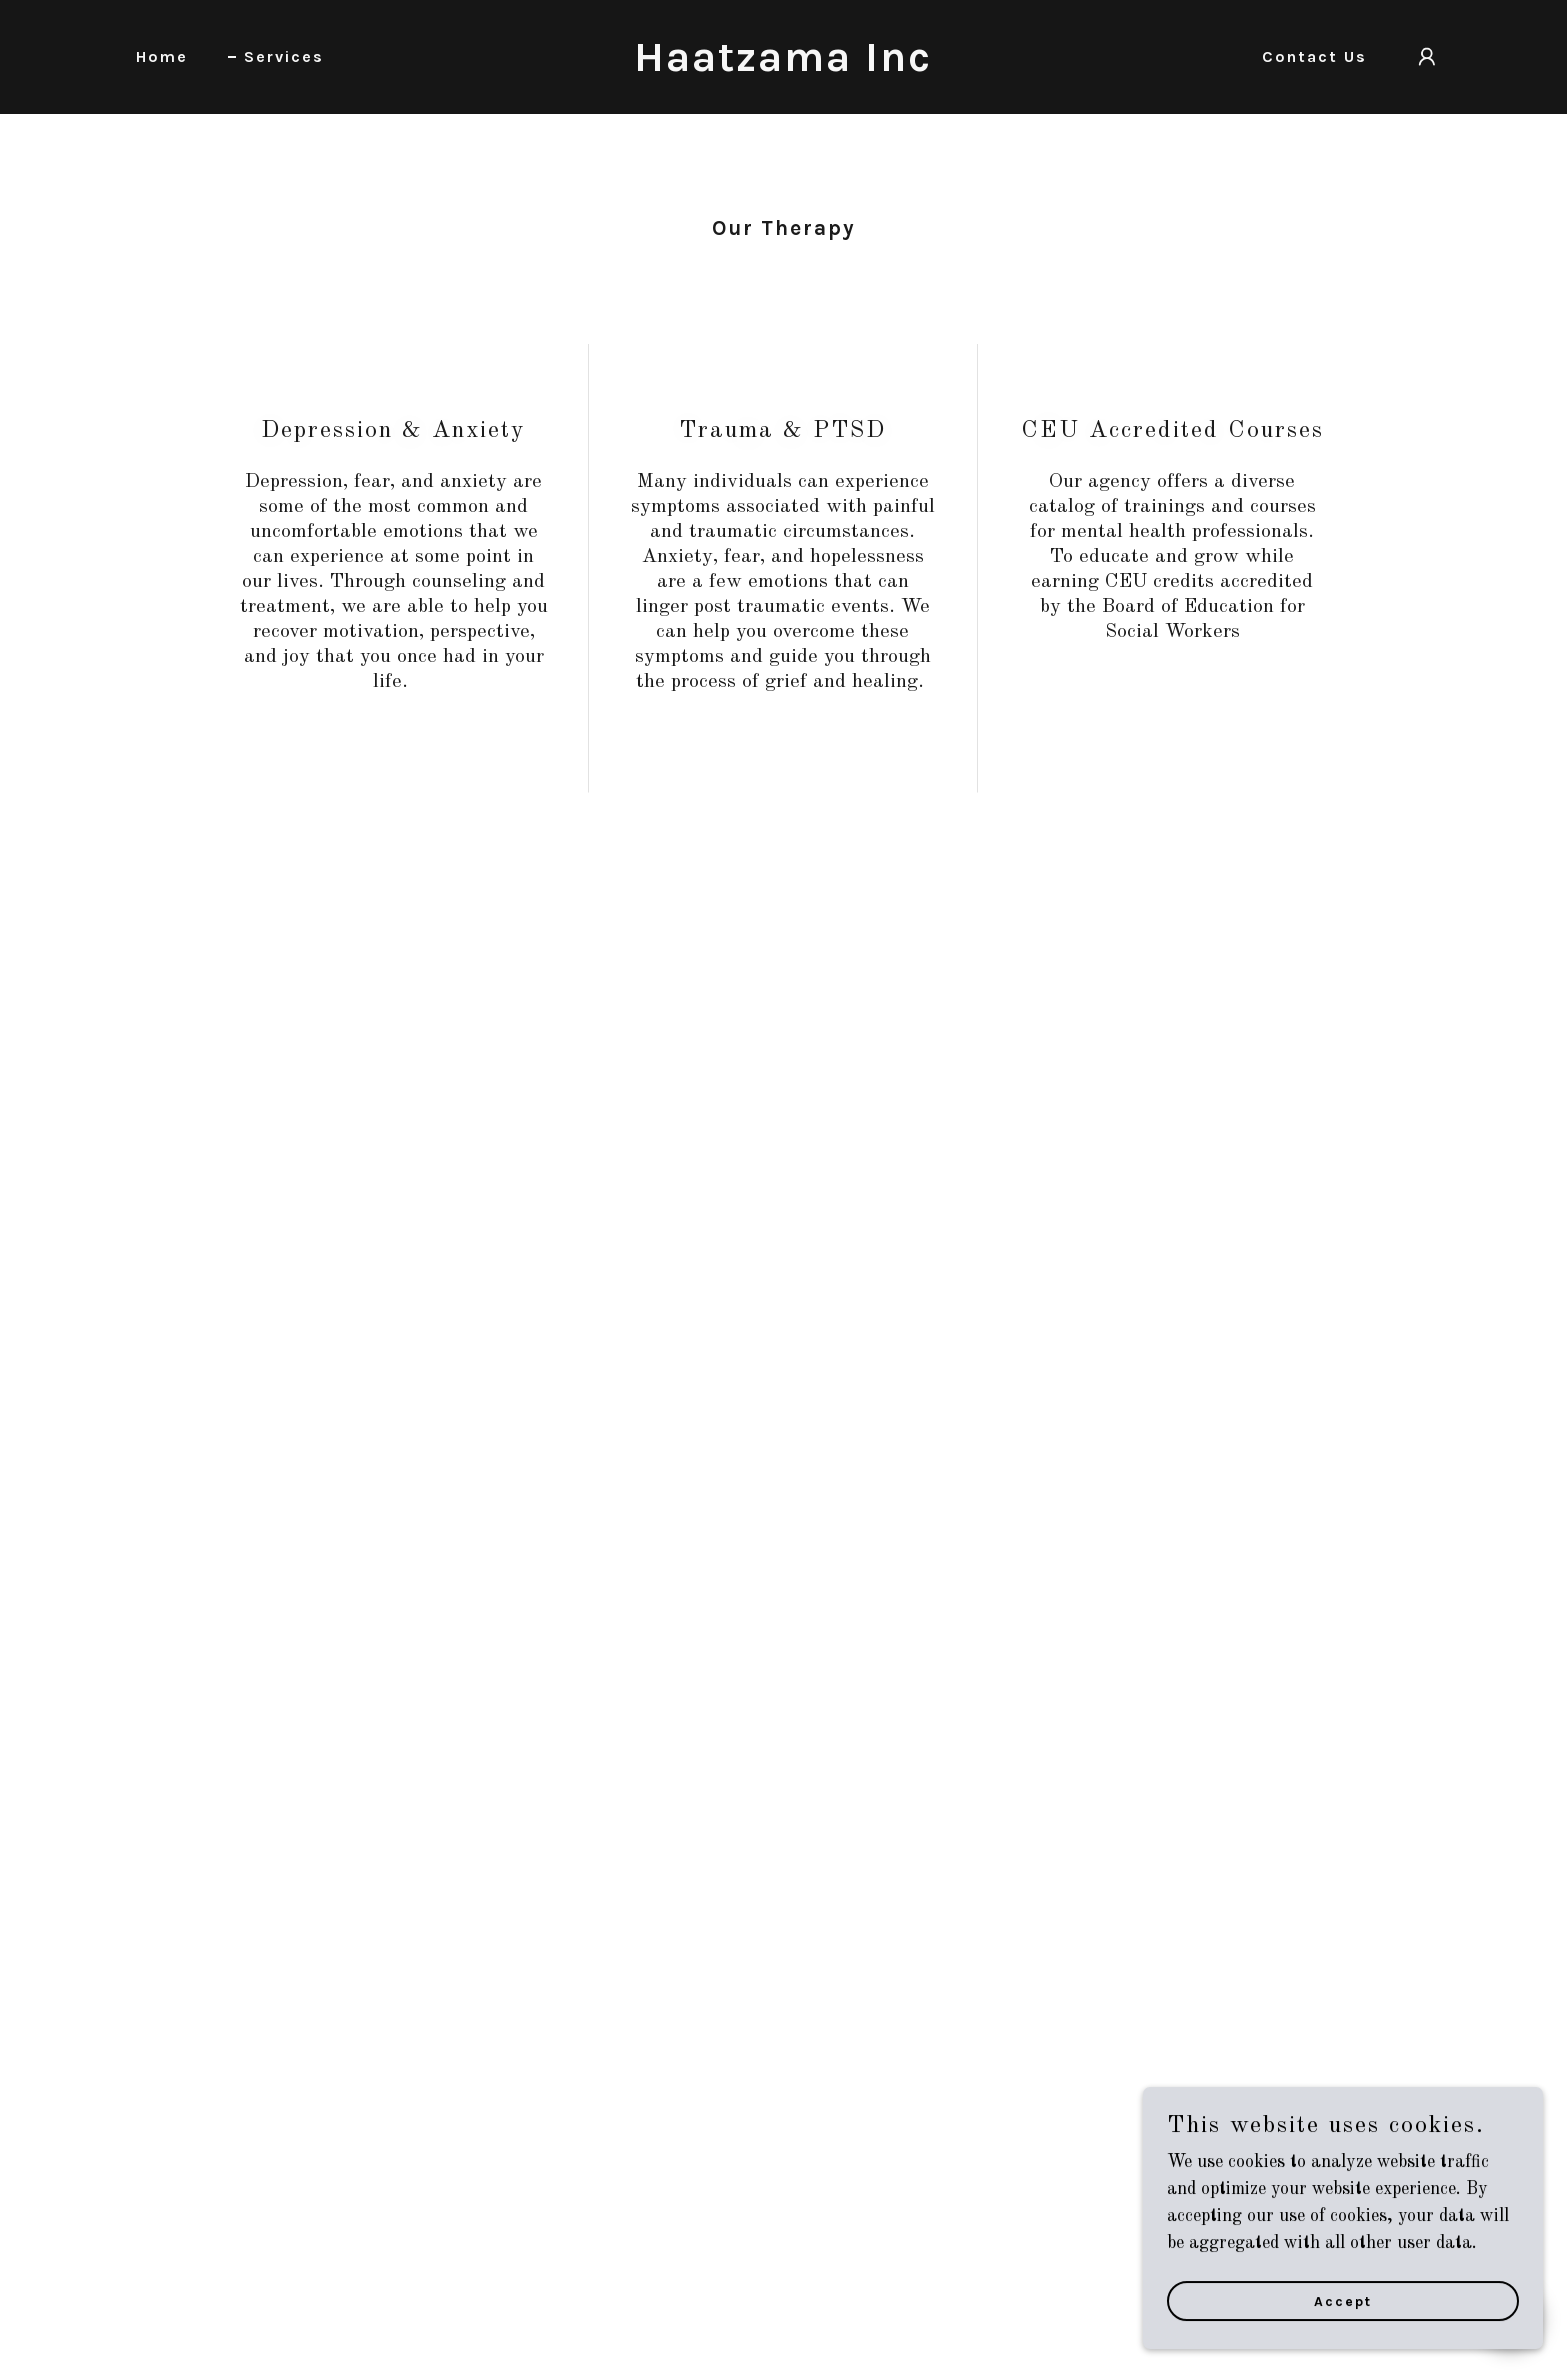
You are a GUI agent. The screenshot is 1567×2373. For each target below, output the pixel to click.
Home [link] (162, 56)
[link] (783, 66)
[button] (1427, 57)
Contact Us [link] (1314, 56)
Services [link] (284, 56)
